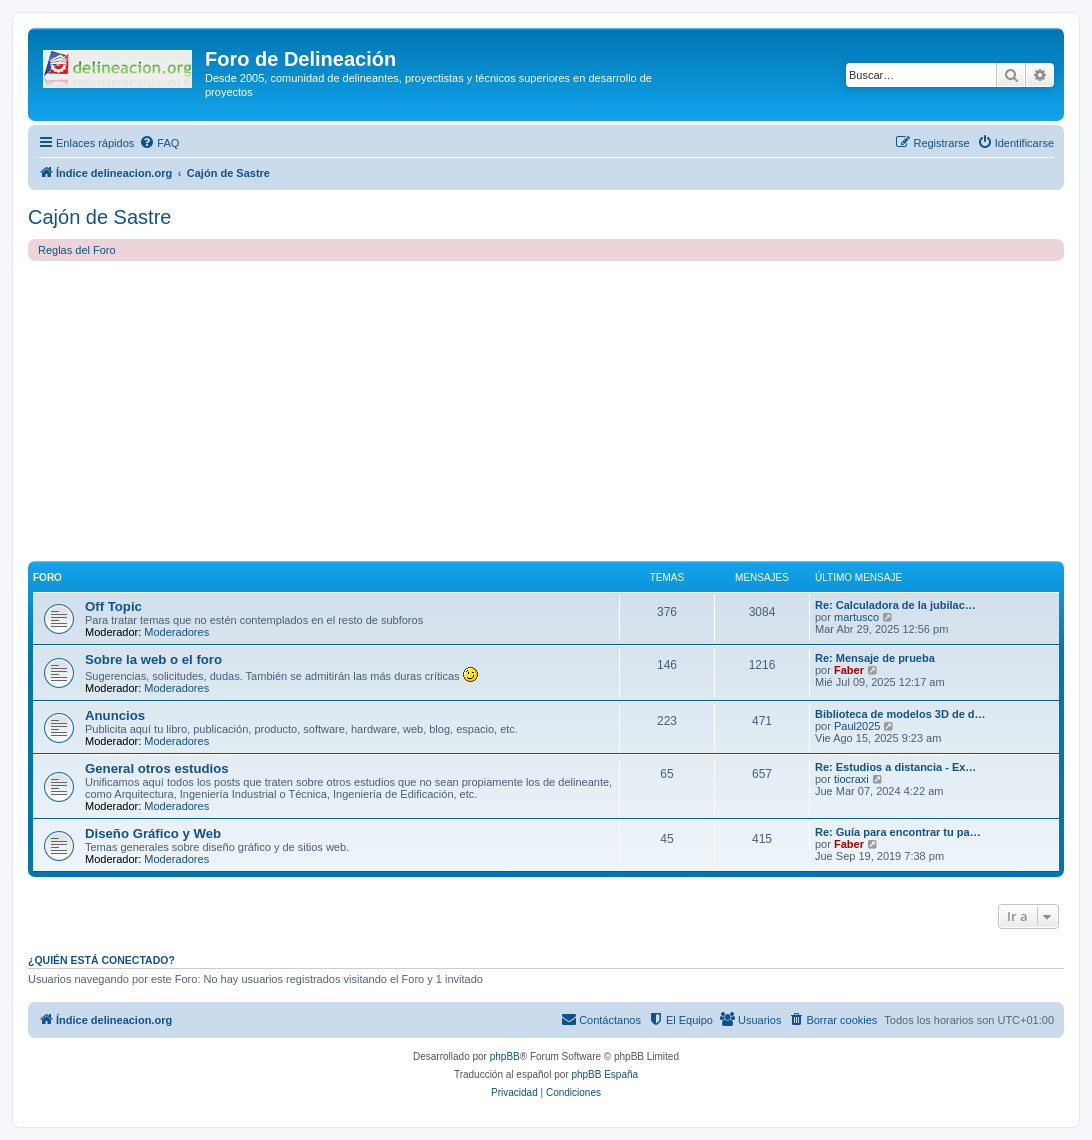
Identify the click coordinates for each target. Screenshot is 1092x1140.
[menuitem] (159, 143)
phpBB (505, 1056)
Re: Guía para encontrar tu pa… (898, 832)
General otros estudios (157, 768)
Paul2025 (857, 726)
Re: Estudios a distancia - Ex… (895, 767)
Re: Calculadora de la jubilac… (895, 605)
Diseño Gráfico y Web (153, 833)
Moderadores (176, 632)
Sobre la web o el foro (153, 659)
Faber (849, 670)
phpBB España (604, 1074)
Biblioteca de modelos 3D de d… (900, 714)
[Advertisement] (546, 411)
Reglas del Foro (77, 250)
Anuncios (115, 715)
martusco (856, 617)
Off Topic (113, 606)
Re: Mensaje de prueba (875, 658)
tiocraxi (851, 779)
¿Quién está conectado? (101, 960)
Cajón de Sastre (99, 217)
